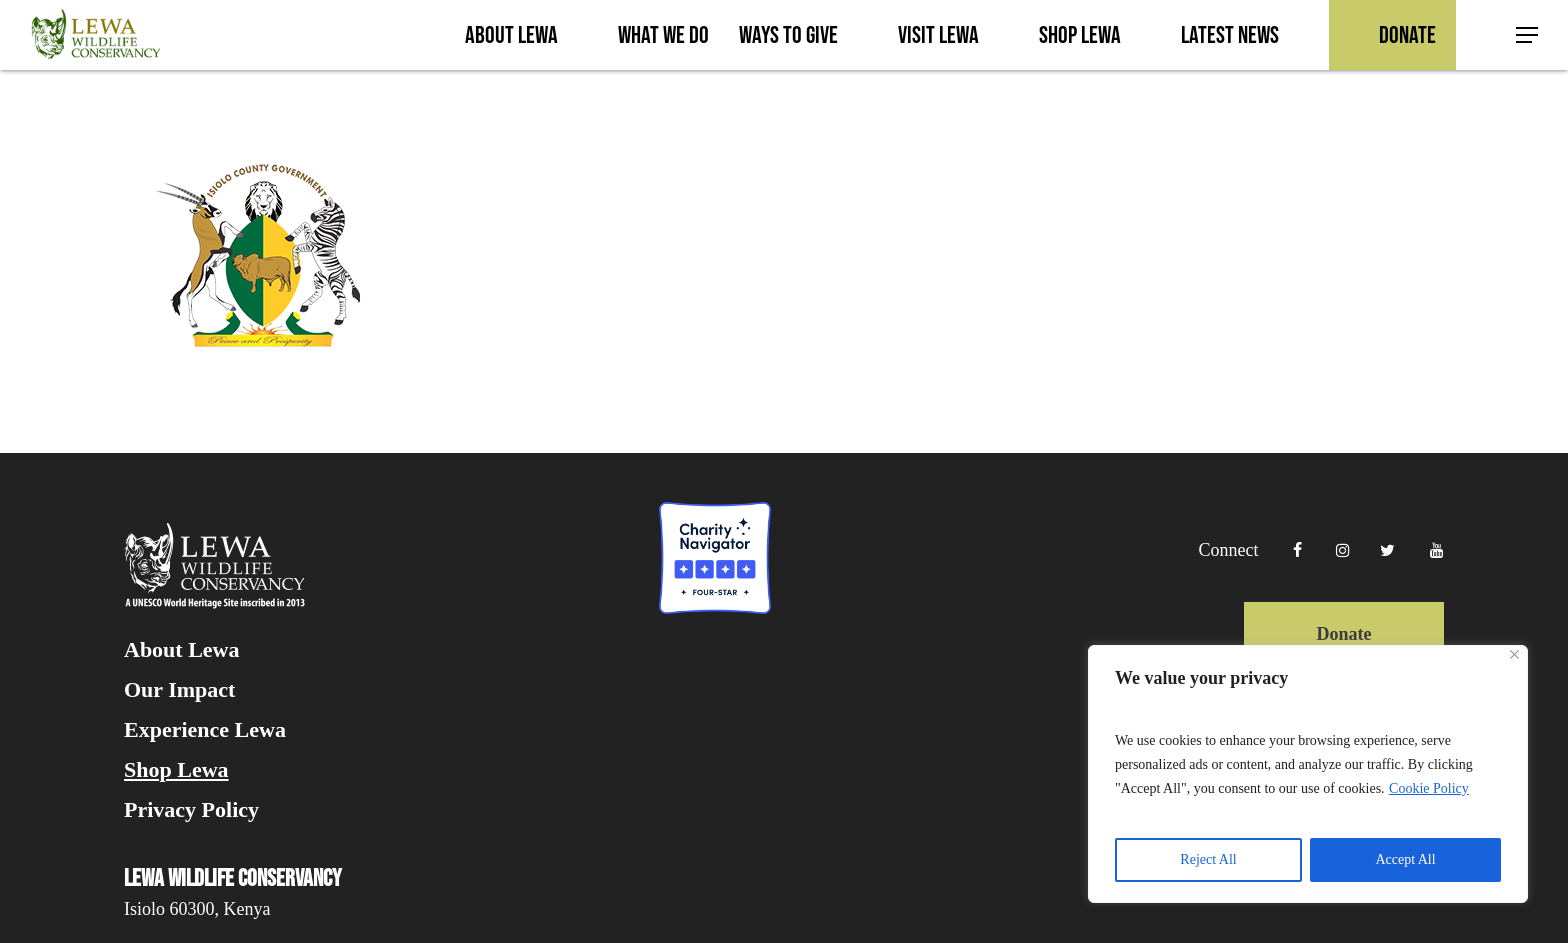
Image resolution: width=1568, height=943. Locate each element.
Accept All (1405, 859)
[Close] (1514, 654)
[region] (1308, 774)
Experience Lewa (205, 730)
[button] (1528, 35)
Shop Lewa (176, 770)
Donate (1343, 634)
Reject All (1208, 859)
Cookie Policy (1429, 788)
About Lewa (182, 650)
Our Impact (179, 690)
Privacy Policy (191, 810)
